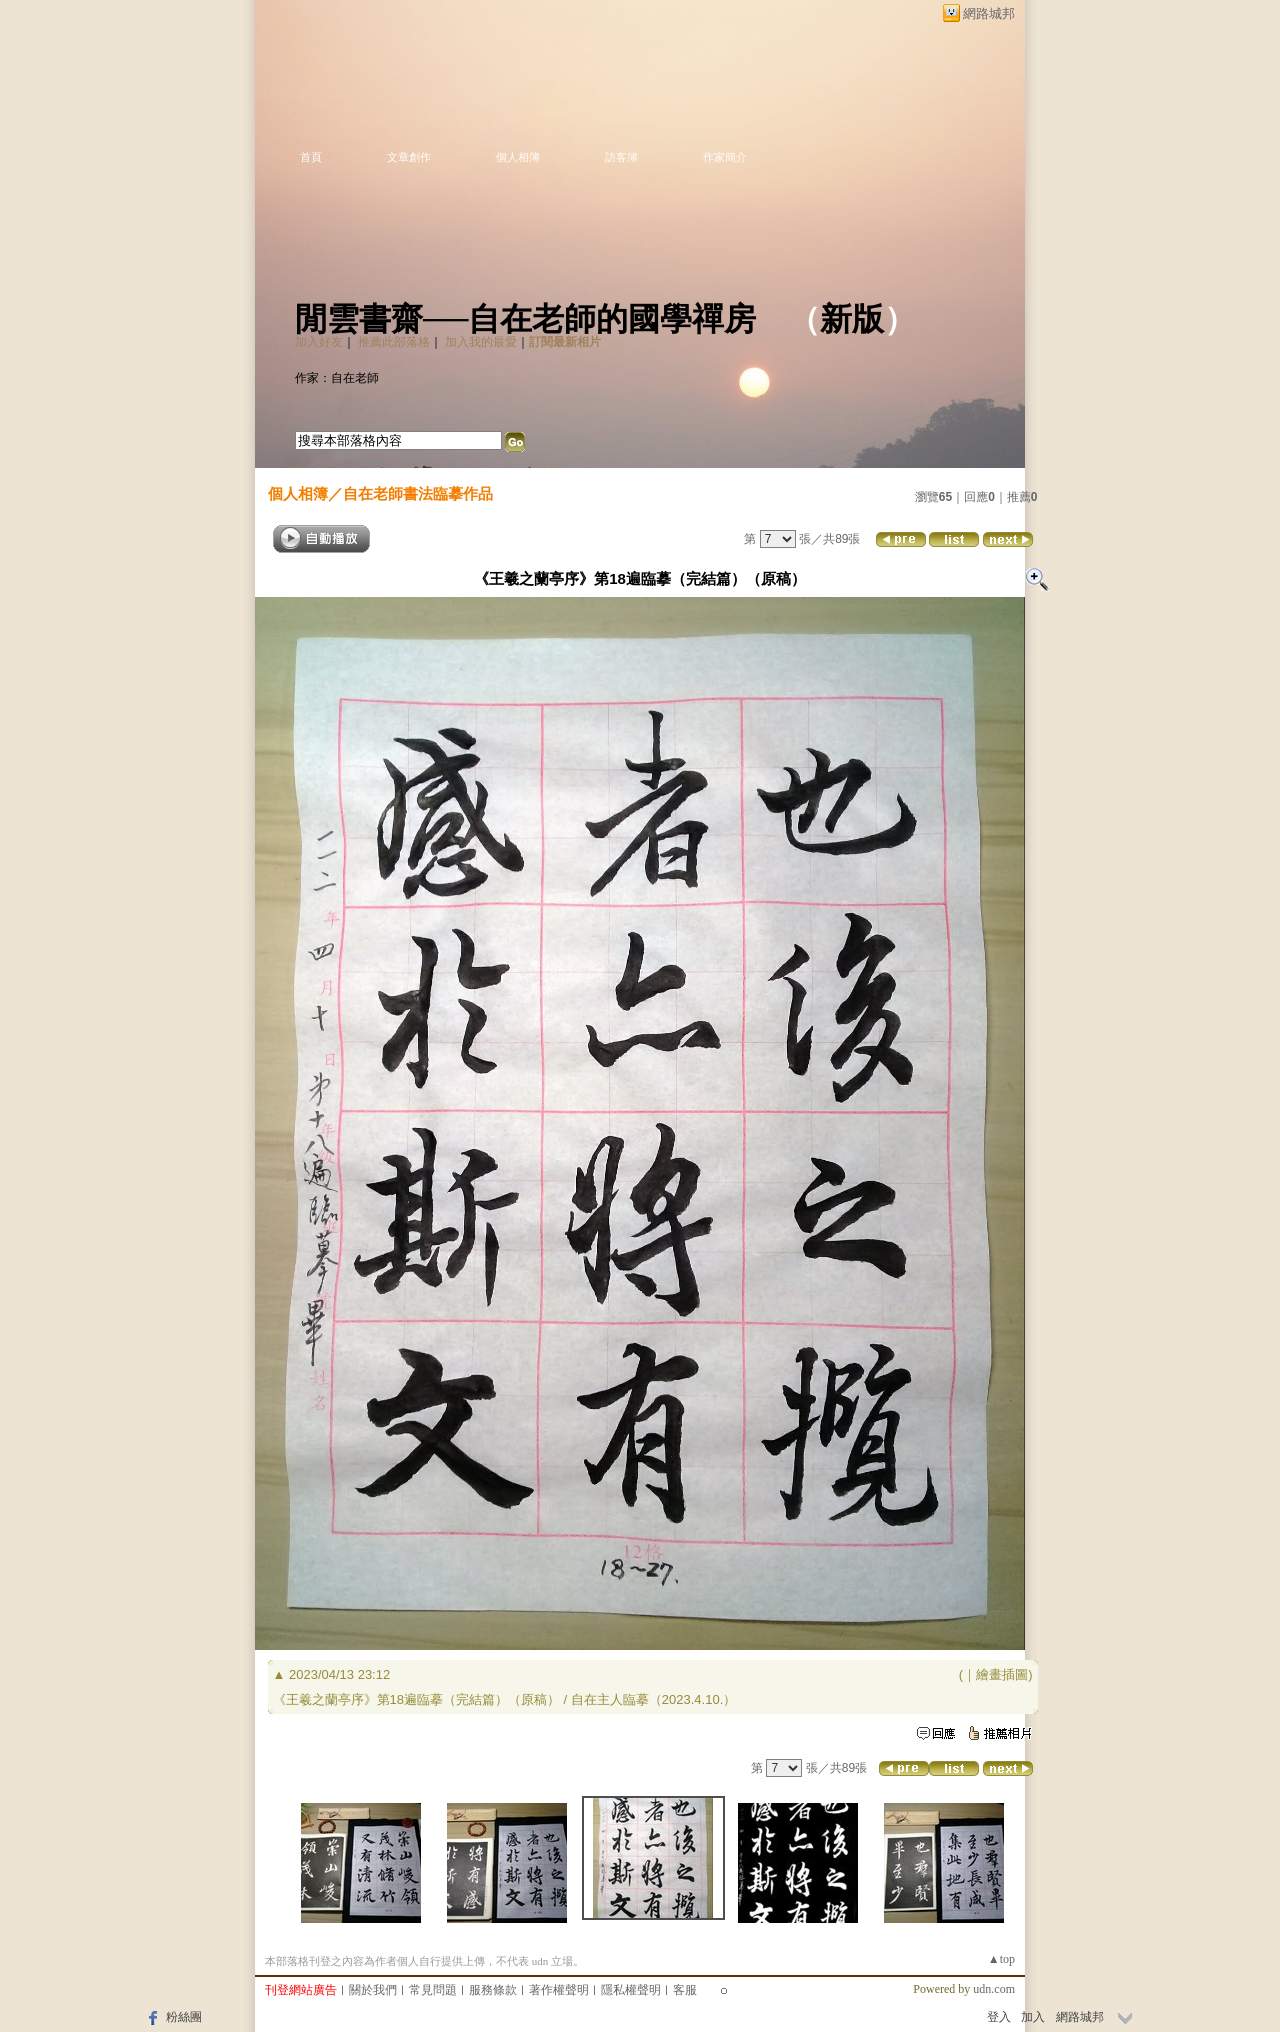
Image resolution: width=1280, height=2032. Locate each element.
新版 (852, 319)
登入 (999, 2017)
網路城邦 (989, 13)
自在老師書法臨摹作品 (418, 493)
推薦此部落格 (394, 342)
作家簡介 (725, 157)
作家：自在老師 (337, 378)
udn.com (994, 1989)
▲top (1001, 1959)
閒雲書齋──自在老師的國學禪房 (525, 319)
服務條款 (493, 1990)
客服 (685, 1990)
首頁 (311, 157)
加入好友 (319, 342)
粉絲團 (184, 2017)
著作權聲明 (559, 1990)
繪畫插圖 (1002, 1674)
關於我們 (373, 1990)
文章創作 (409, 157)
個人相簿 (518, 157)
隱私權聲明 (631, 1990)
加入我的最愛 (481, 342)
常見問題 (433, 1990)
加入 (1033, 2017)
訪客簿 (621, 157)
